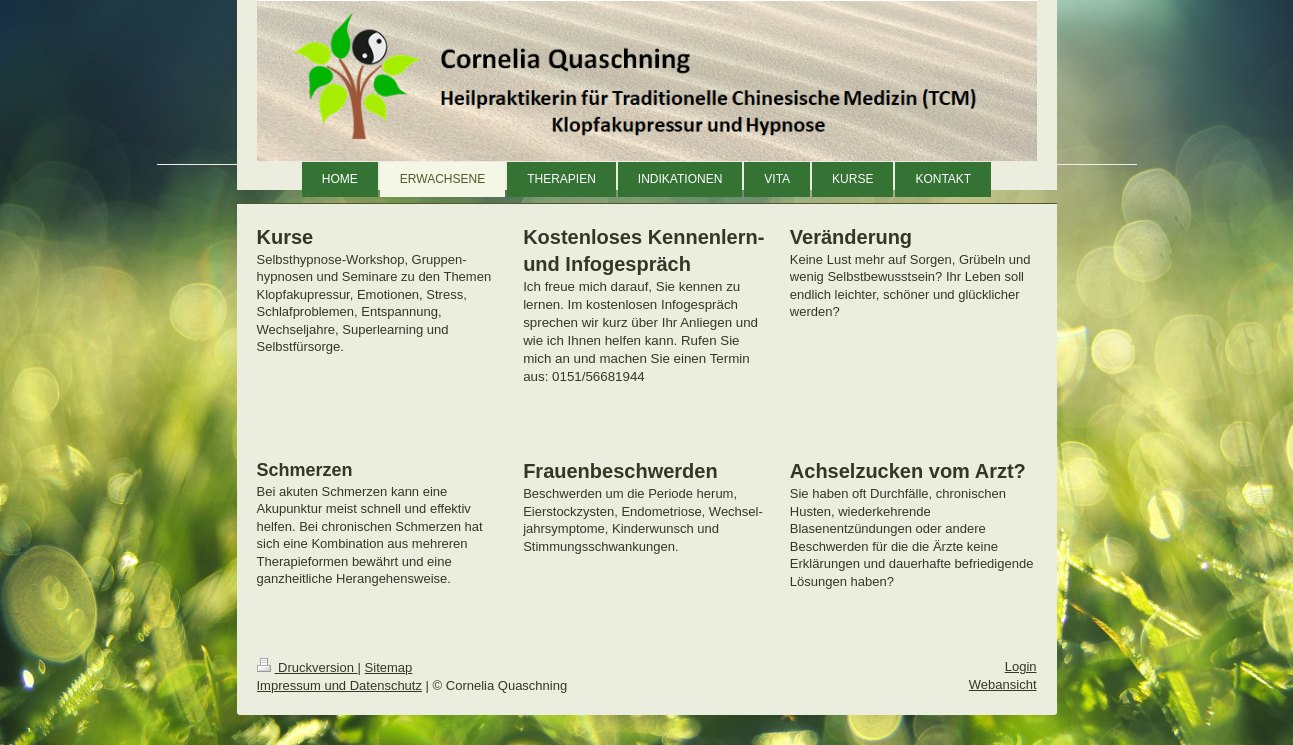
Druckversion (307, 667)
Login (1021, 666)
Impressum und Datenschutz (339, 685)
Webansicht (1003, 684)
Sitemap (389, 667)
